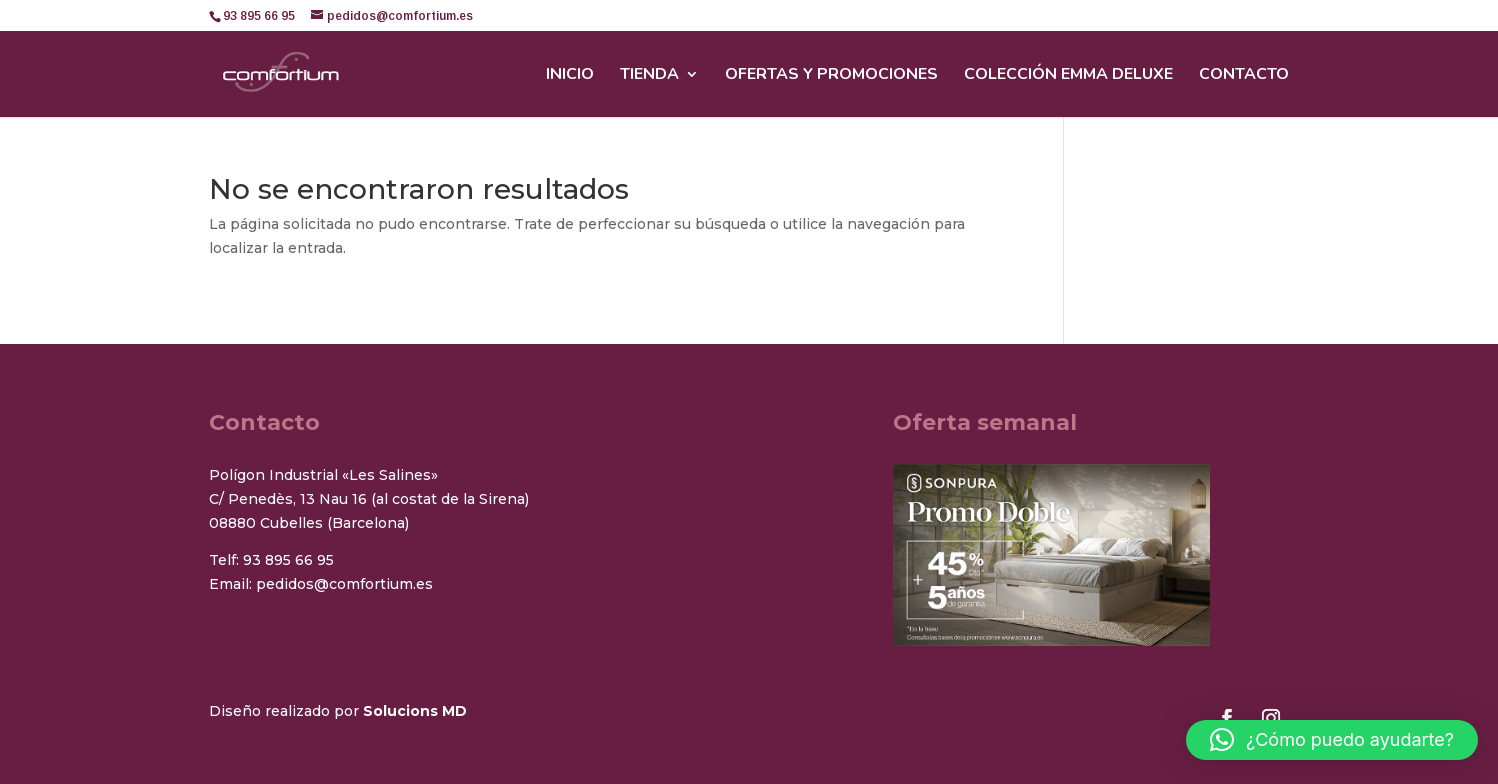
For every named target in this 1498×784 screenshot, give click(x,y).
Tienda (649, 76)
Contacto (1244, 76)
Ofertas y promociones (831, 76)
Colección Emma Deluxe (1068, 76)
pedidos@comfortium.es (344, 584)
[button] (1332, 740)
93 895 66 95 (288, 560)
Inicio (570, 76)
